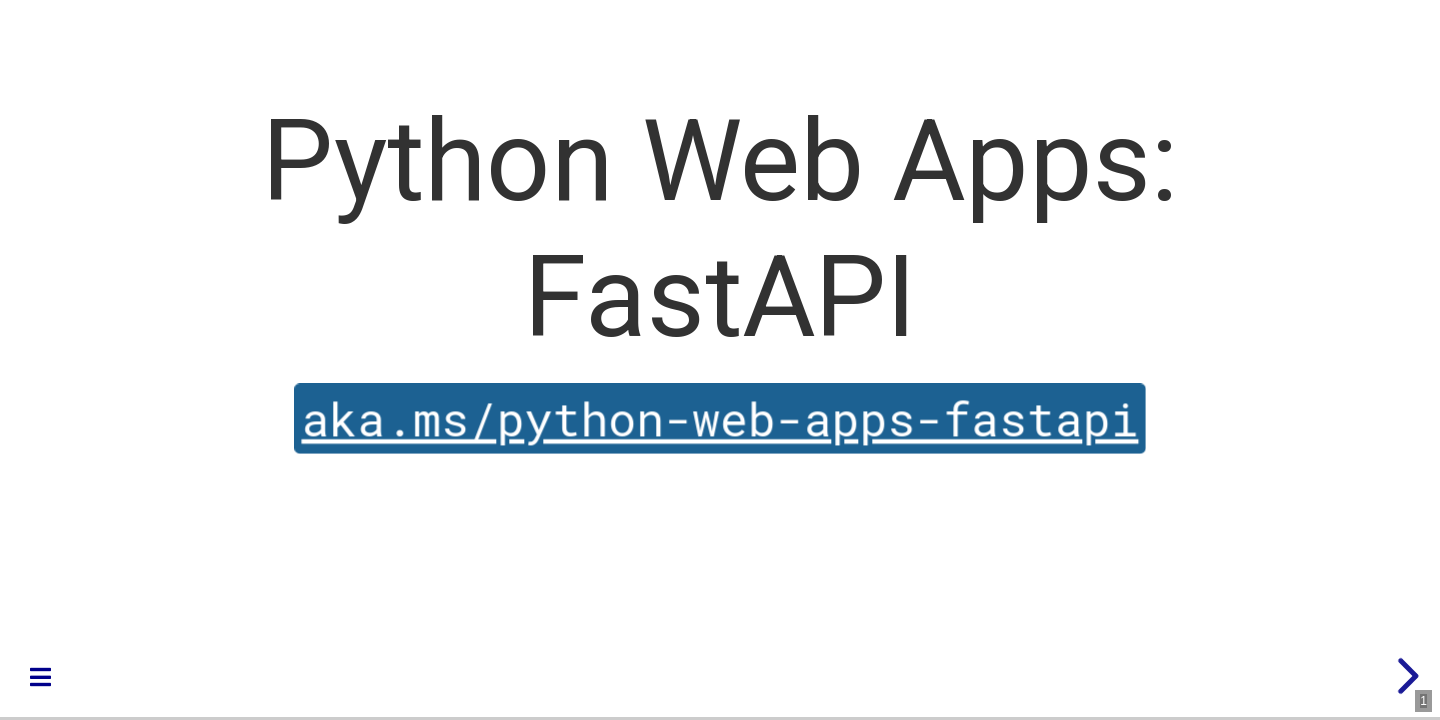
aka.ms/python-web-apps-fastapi (720, 418)
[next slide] (1405, 676)
